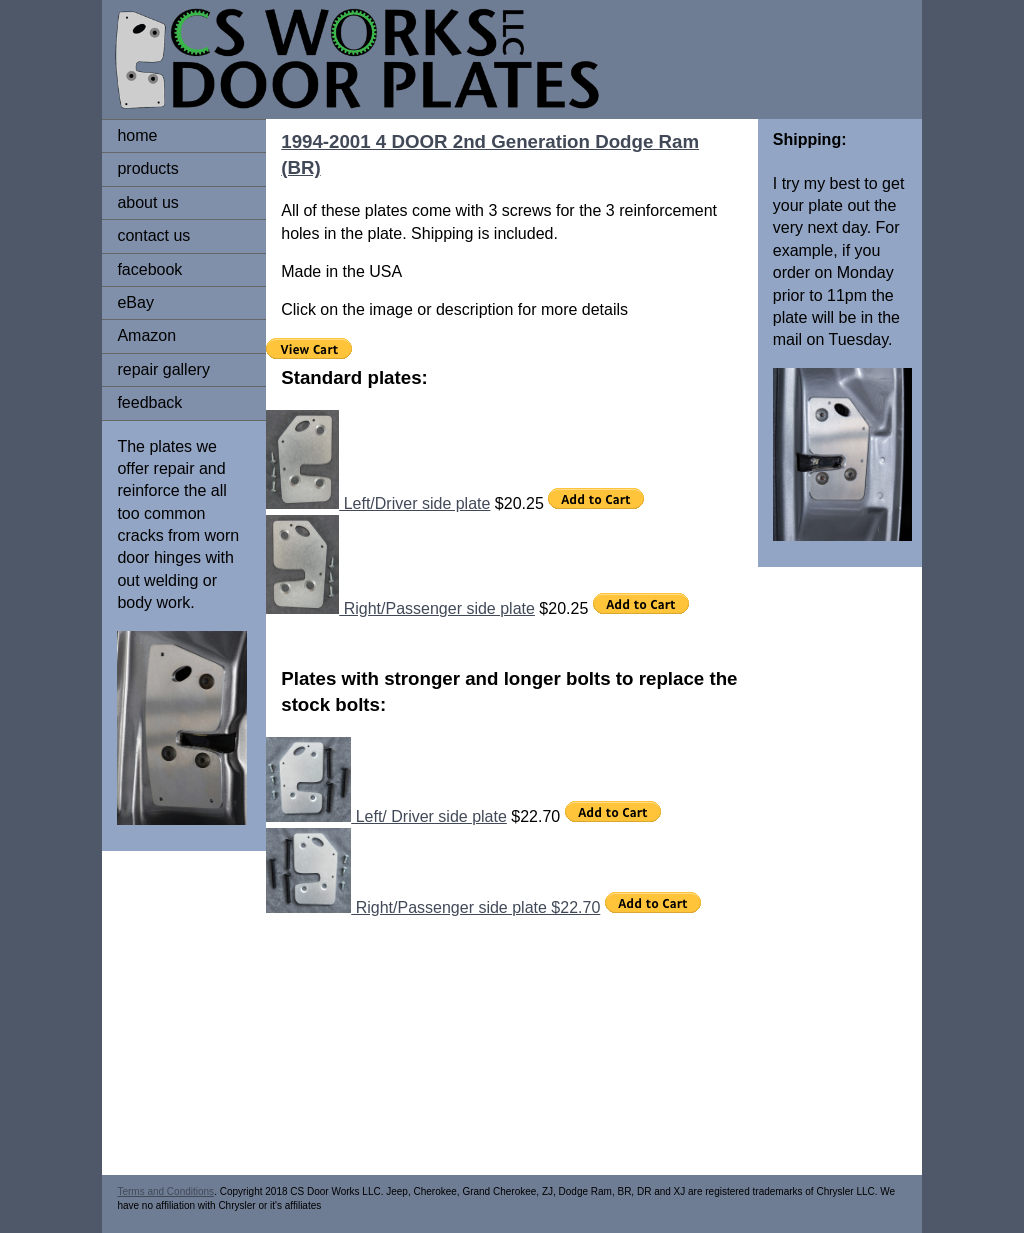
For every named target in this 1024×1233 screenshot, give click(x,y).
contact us (153, 235)
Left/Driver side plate (378, 503)
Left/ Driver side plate (386, 816)
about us (147, 202)
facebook (149, 269)
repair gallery (163, 369)
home (137, 135)
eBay (135, 302)
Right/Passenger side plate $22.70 (433, 907)
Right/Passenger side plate (400, 608)
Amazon (146, 335)
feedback (149, 402)
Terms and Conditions (165, 1191)
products (147, 168)
